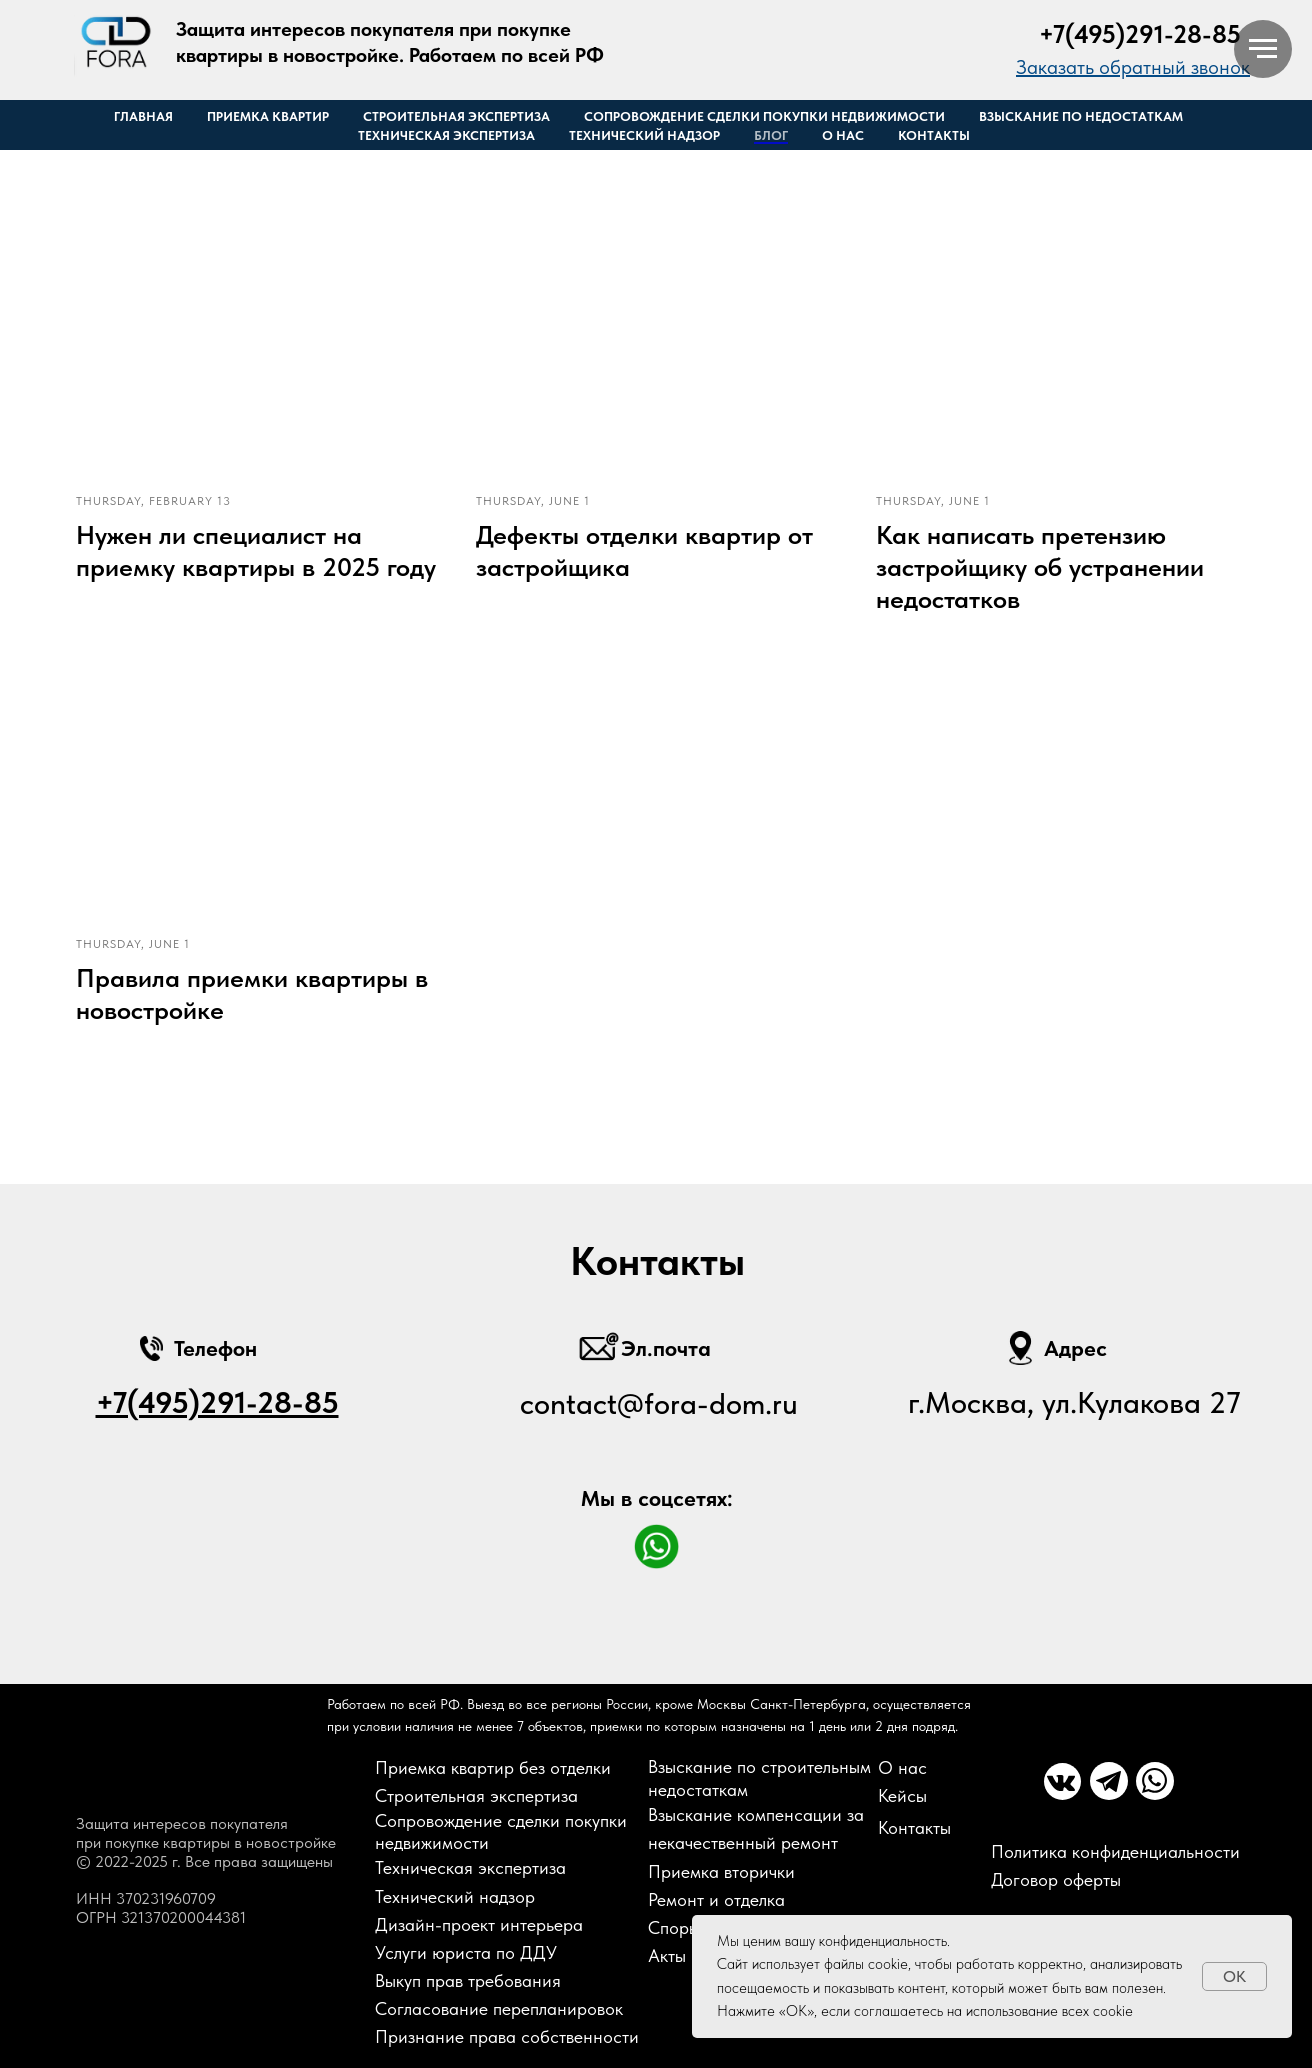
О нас (843, 135)
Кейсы (902, 1795)
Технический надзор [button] (644, 135)
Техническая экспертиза (446, 135)
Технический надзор (455, 1896)
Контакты (934, 135)
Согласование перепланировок (499, 2008)
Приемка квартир (268, 116)
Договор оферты (1056, 1879)
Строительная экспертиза (456, 116)
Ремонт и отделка (716, 1899)
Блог (771, 135)
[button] (1133, 67)
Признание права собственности (507, 2036)
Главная (143, 116)
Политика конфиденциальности (1115, 1851)
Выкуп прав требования (468, 1980)
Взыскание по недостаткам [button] (1081, 116)
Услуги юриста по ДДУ (466, 1952)
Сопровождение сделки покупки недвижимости (764, 116)
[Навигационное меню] (1263, 49)
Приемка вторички (721, 1871)
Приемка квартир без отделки (493, 1767)
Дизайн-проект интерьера (479, 1924)
